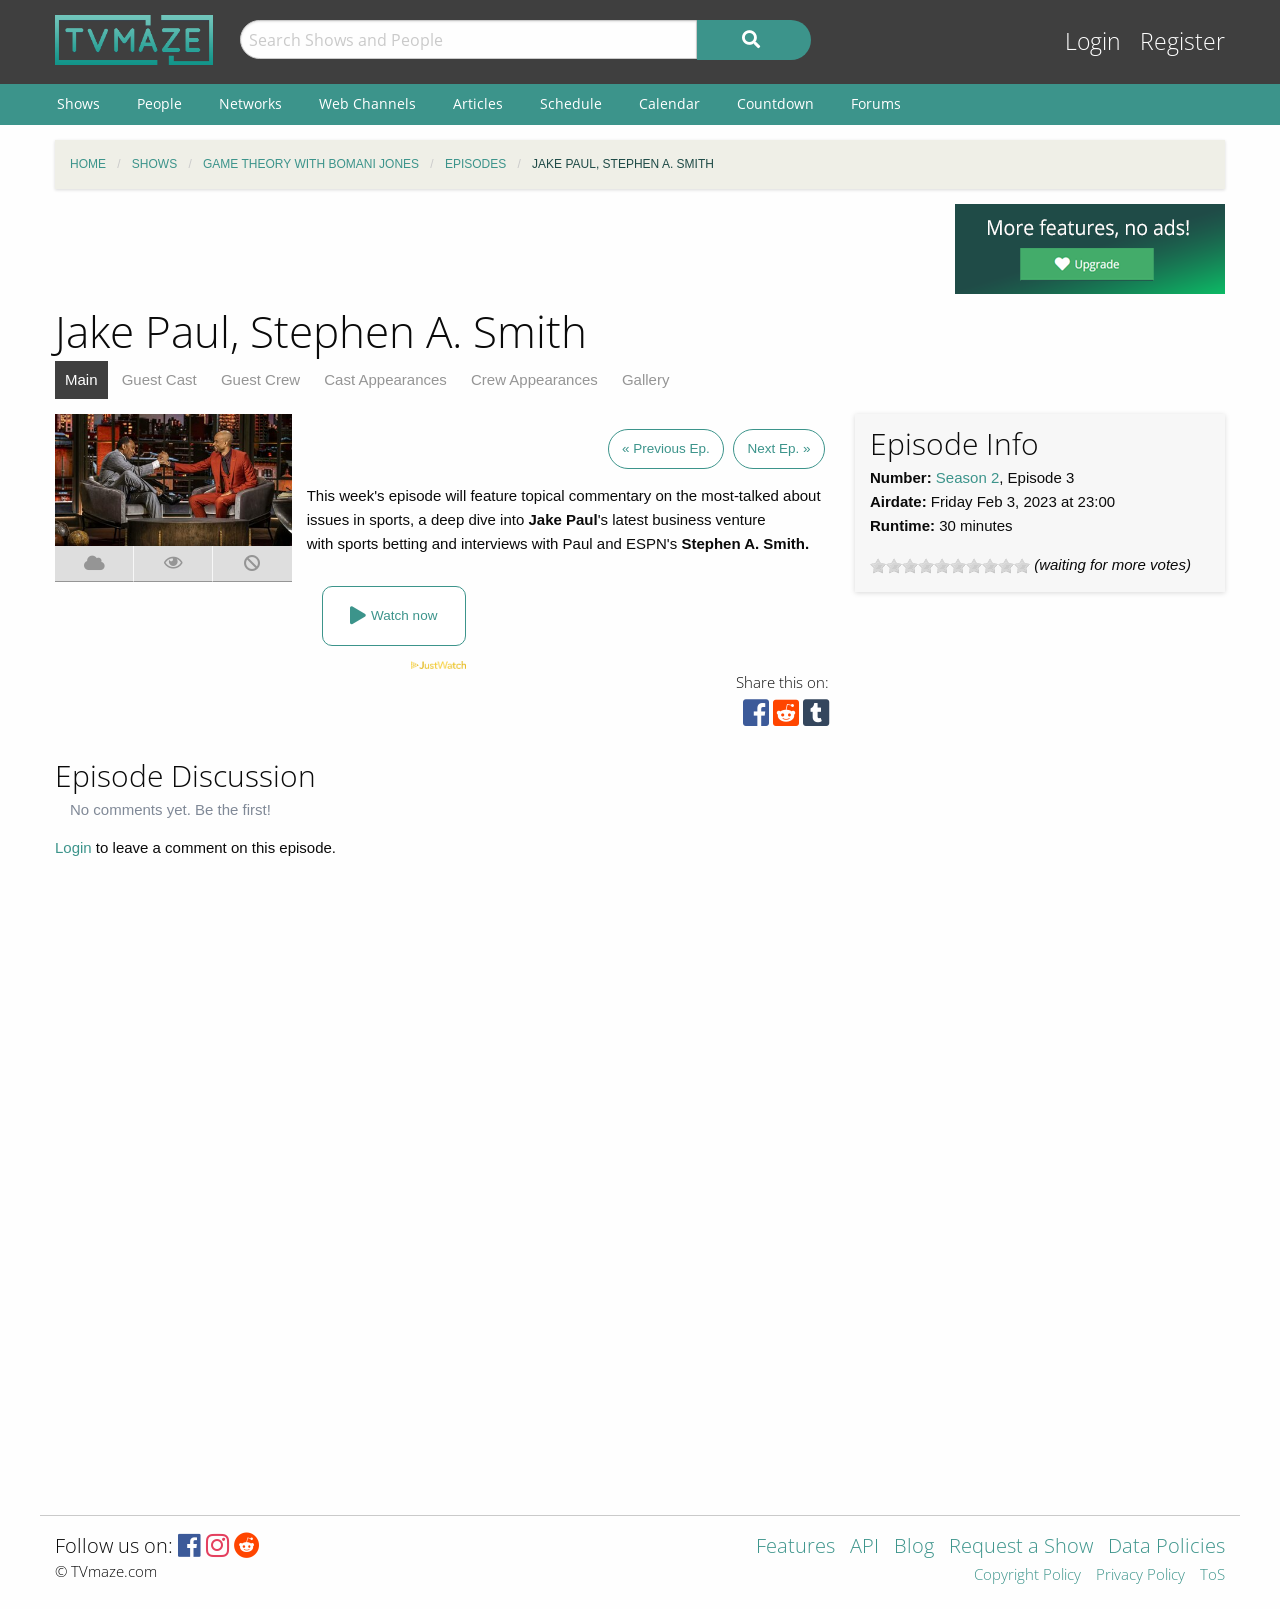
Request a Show (1021, 1547)
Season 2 (967, 477)
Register (1182, 41)
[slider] (950, 566)
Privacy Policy (1140, 1575)
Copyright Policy (1027, 1575)
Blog (914, 1547)
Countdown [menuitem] (775, 103)
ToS (1212, 1575)
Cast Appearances (385, 379)
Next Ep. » (778, 448)
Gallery (646, 379)
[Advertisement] (490, 249)
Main (81, 379)
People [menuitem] (159, 103)
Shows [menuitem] (78, 103)
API (864, 1547)
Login (1093, 41)
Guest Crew (260, 379)
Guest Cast (159, 379)
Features (795, 1547)
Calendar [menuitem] (669, 103)
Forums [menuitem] (876, 103)
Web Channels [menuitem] (367, 103)
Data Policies (1166, 1547)
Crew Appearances (534, 379)
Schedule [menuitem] (571, 103)
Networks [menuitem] (250, 103)
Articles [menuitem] (478, 103)
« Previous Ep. (666, 448)
